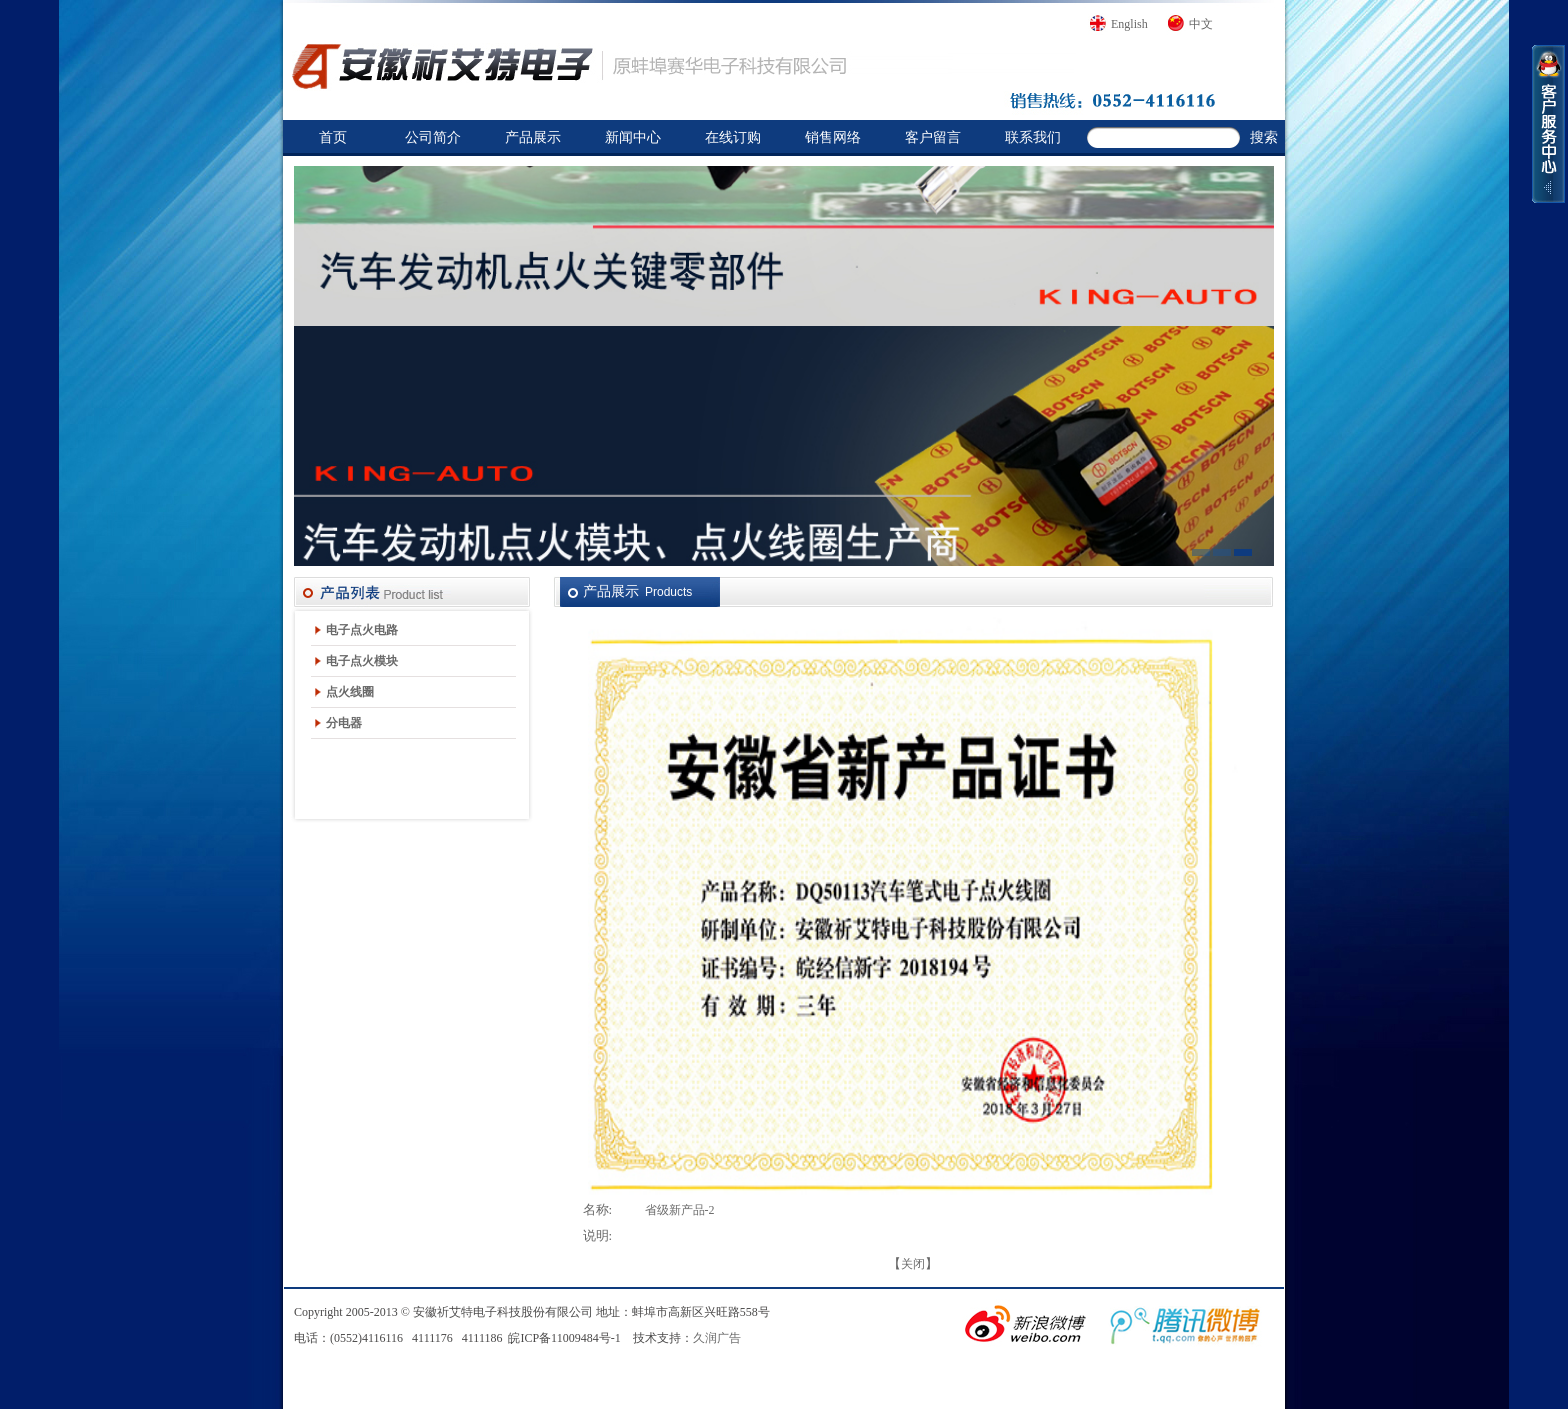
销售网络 (833, 137)
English (1129, 24)
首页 (333, 137)
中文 (1201, 24)
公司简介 (433, 137)
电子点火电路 (362, 630)
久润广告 (717, 1338)
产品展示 (533, 137)
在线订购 (733, 137)
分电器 (344, 723)
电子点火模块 (362, 661)
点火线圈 (350, 692)
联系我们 (1033, 137)
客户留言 (933, 137)
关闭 (913, 1264)
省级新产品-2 (680, 1210)
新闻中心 (633, 137)
